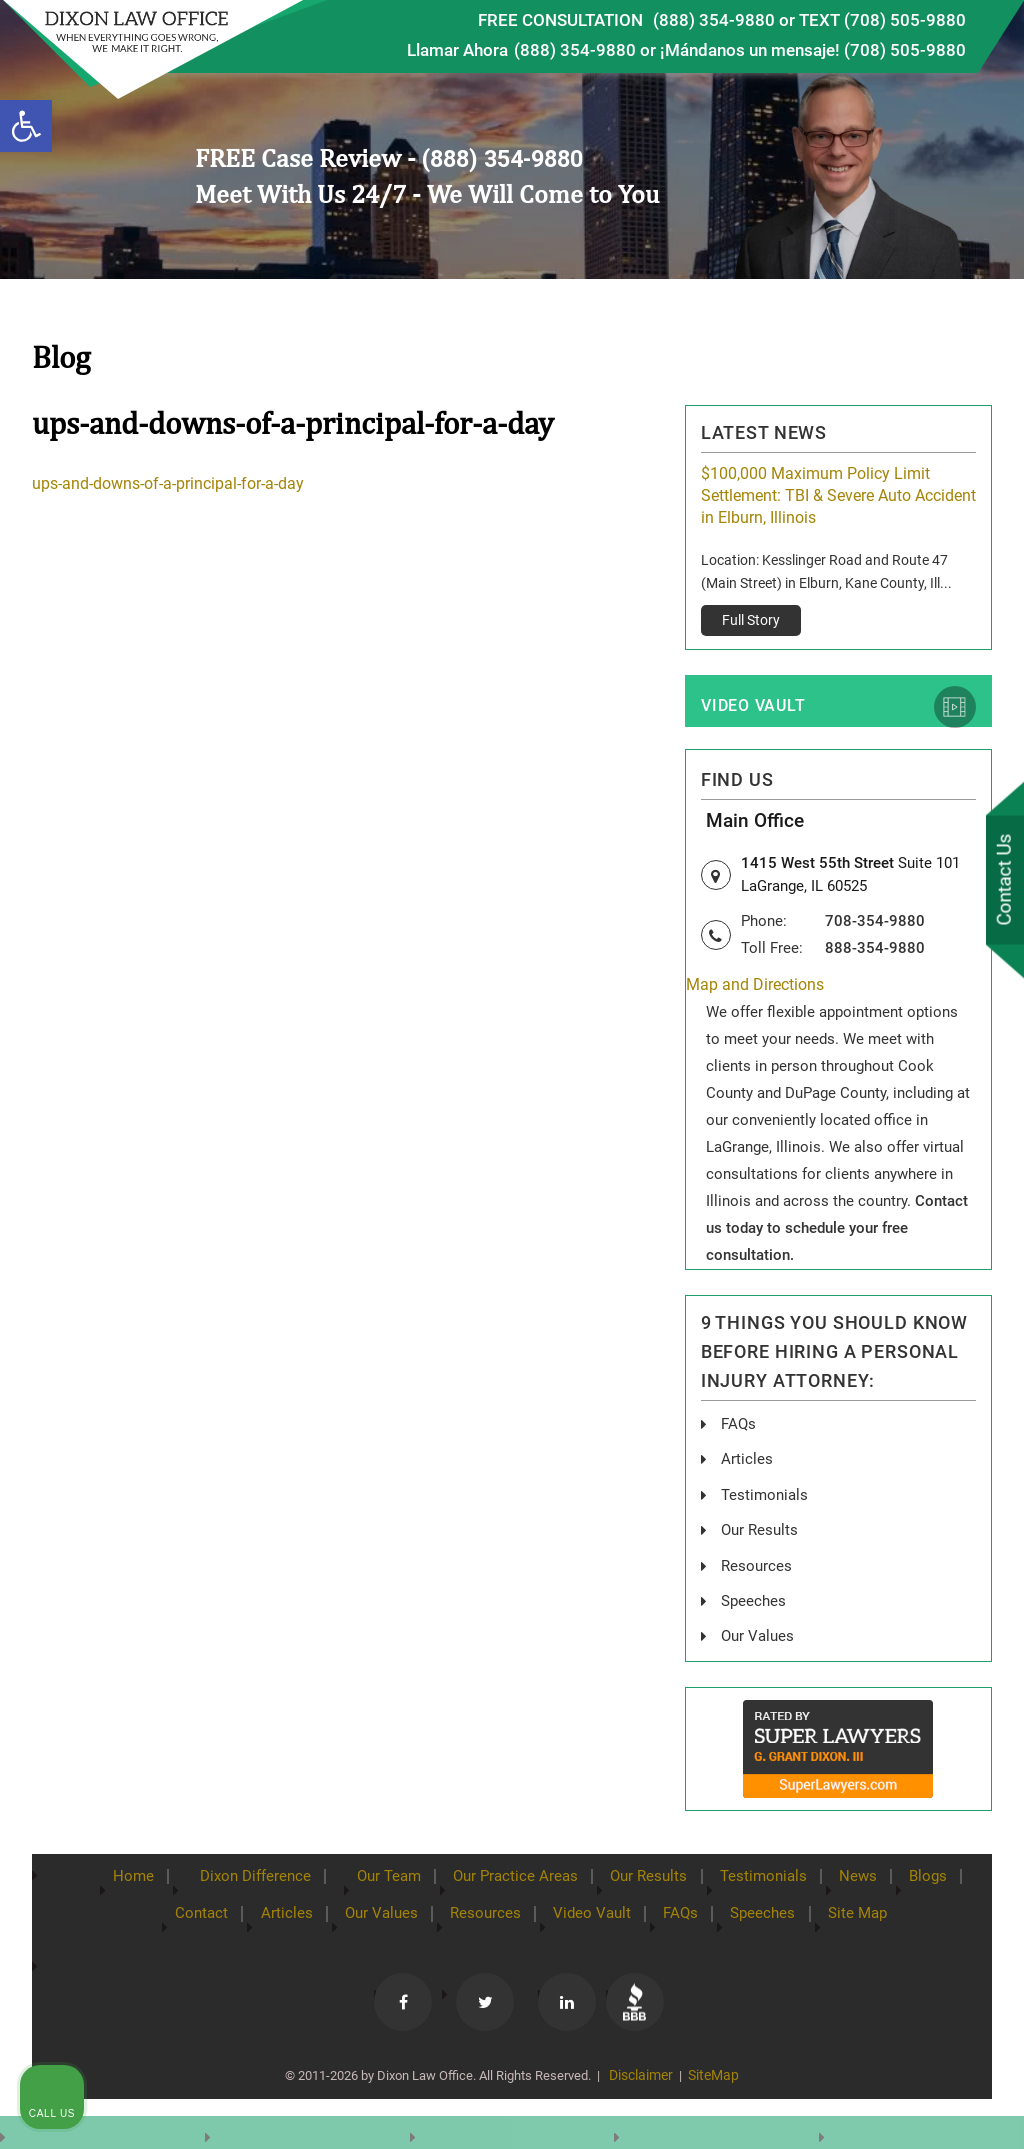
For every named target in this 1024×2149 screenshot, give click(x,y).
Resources (480, 1913)
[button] (26, 126)
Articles (747, 1461)
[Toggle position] (916, 1510)
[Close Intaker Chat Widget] (958, 1510)
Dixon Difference (236, 1876)
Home (106, 1876)
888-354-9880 (875, 951)
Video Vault (752, 707)
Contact (179, 1913)
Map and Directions (755, 988)
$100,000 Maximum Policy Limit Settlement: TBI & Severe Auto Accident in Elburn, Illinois (838, 495)
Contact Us (1003, 881)
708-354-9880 (875, 924)
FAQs (739, 1426)
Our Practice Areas (515, 1876)
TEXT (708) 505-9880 (882, 20)
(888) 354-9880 (714, 20)
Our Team (379, 1876)
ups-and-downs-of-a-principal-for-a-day (168, 484)
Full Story (751, 620)
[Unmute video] (670, 1510)
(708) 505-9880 (905, 50)
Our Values (369, 1913)
